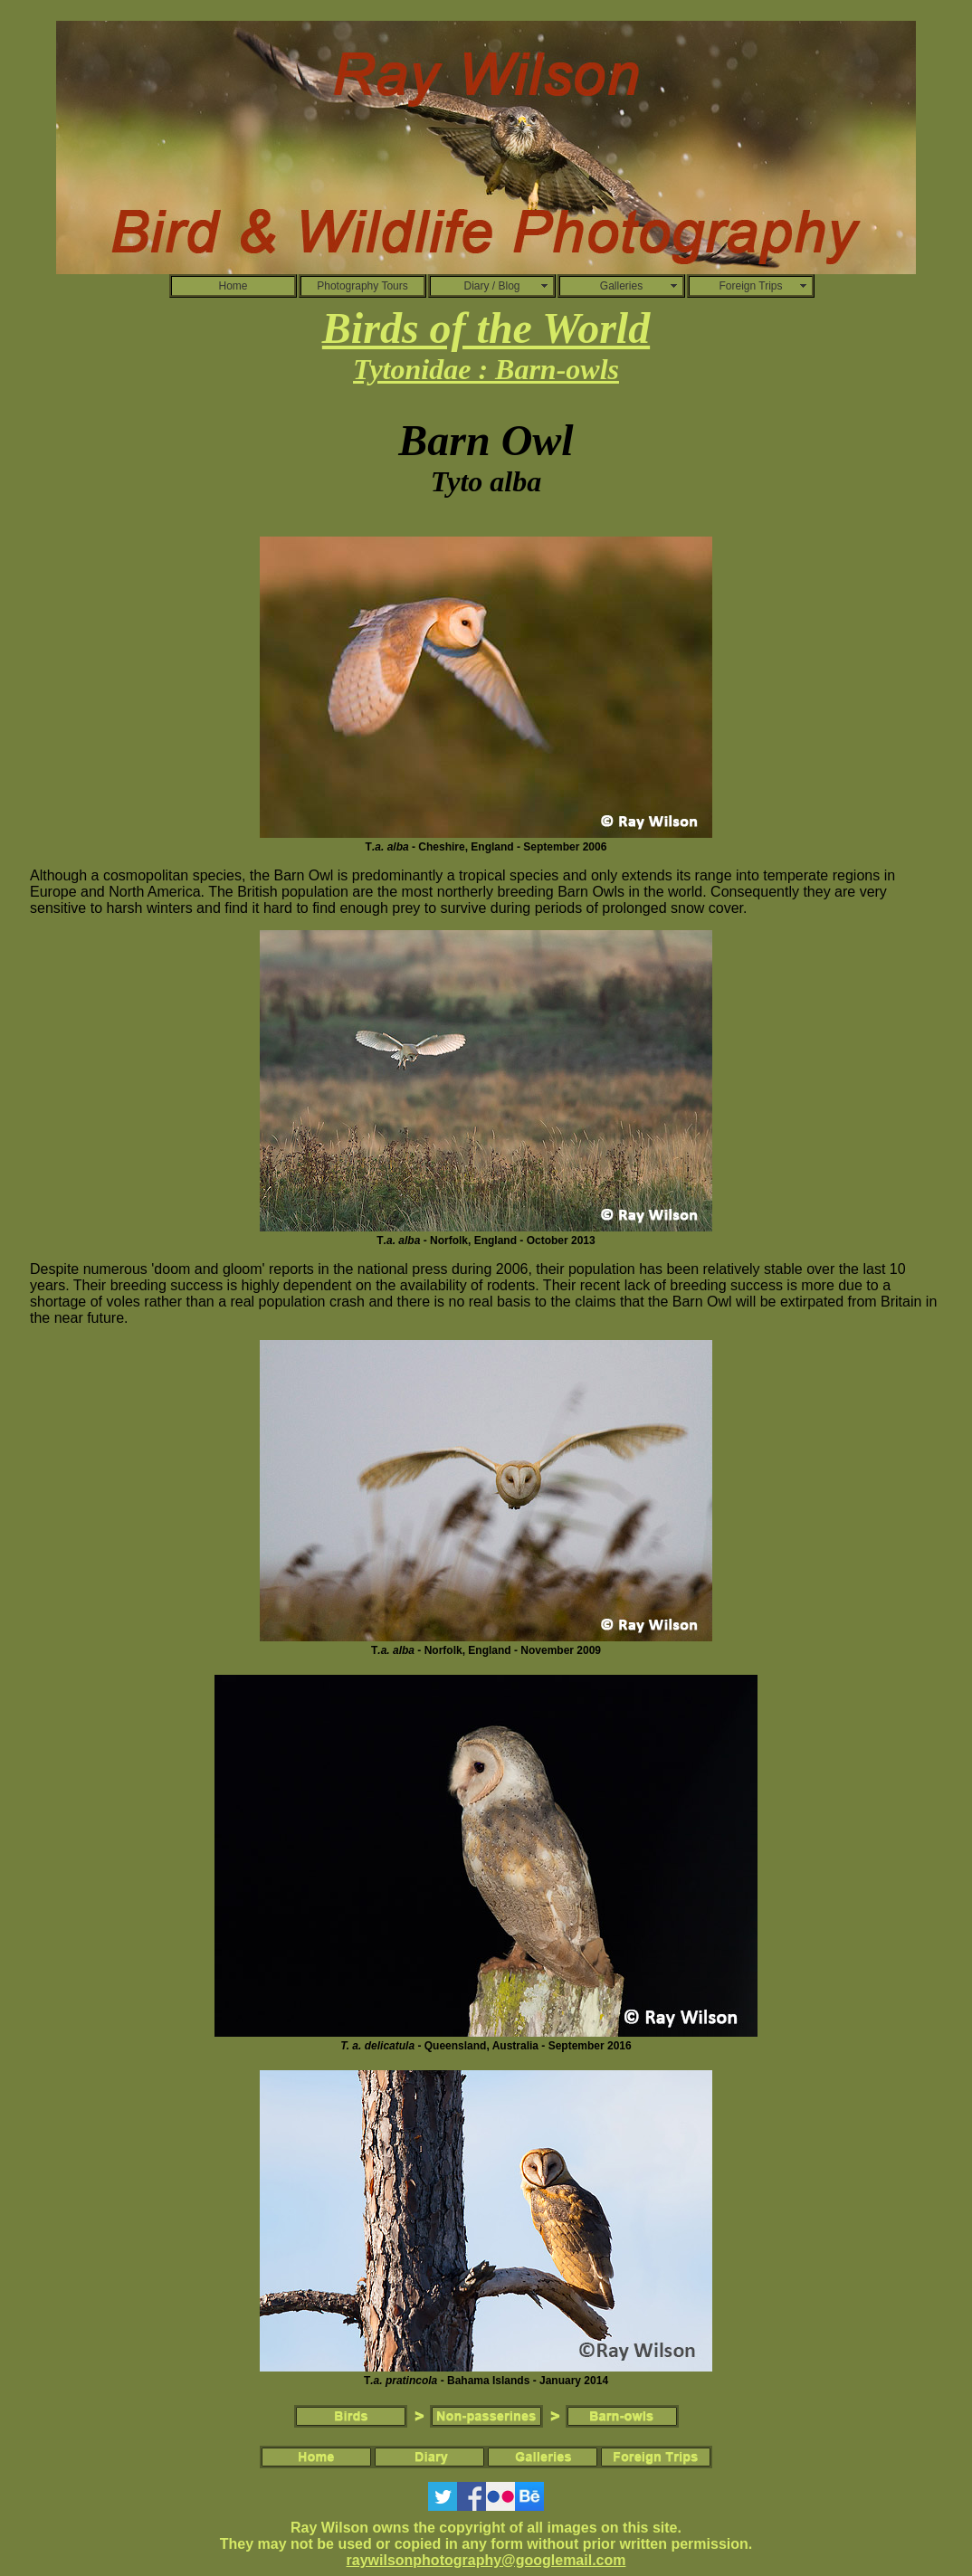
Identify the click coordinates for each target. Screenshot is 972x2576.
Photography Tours (362, 286)
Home (232, 286)
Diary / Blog (491, 286)
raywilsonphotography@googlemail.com (486, 2560)
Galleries (621, 286)
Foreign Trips (750, 286)
